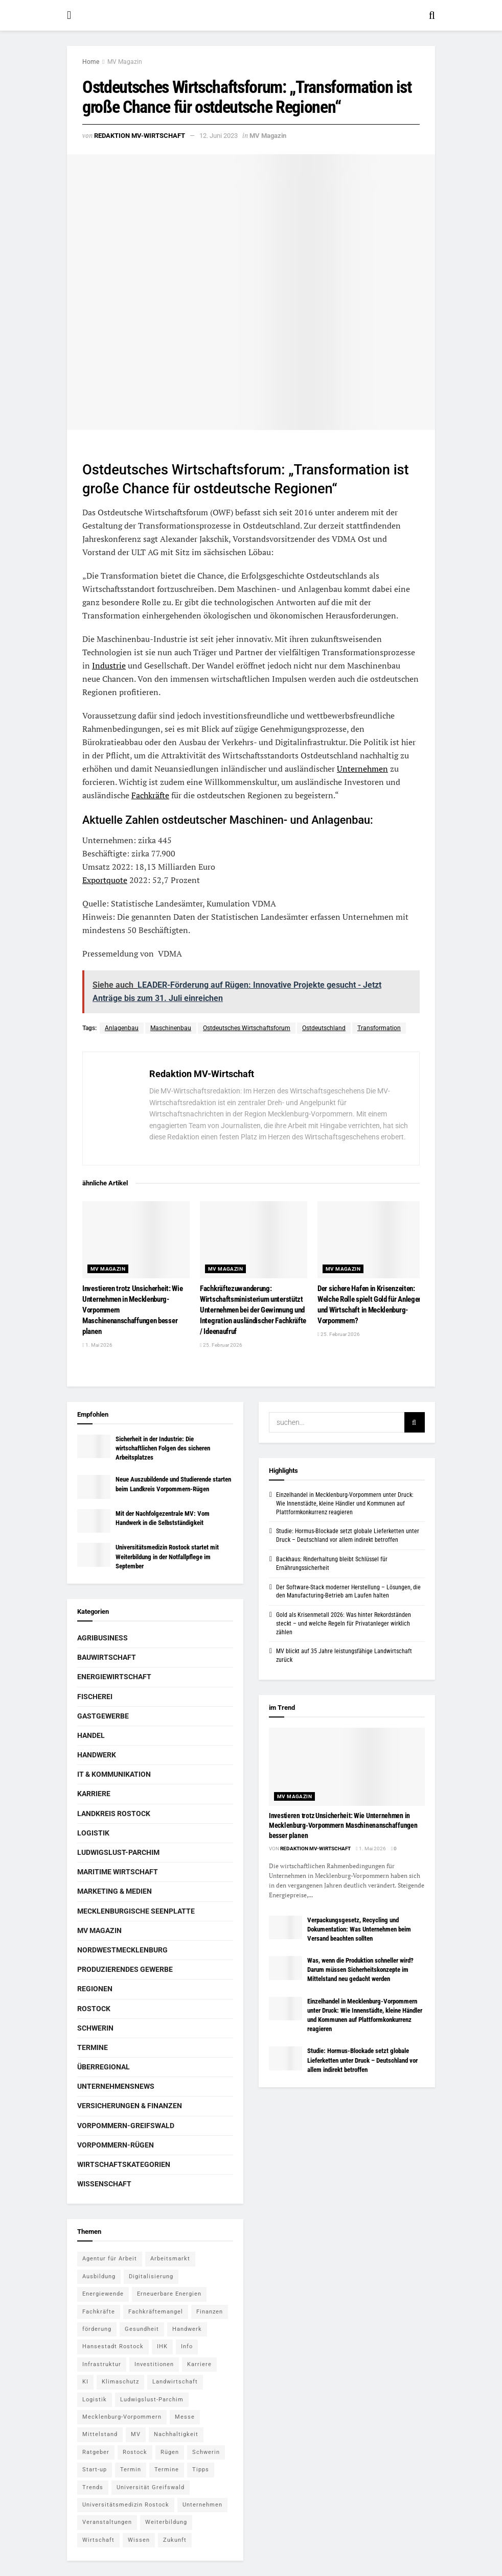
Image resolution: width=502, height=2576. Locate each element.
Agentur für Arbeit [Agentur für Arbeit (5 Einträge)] (109, 2258)
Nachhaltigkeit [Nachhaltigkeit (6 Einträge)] (176, 2434)
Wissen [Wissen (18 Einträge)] (139, 2540)
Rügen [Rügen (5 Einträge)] (170, 2452)
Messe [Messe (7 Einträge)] (185, 2417)
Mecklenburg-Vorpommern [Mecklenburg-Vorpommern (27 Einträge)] (122, 2417)
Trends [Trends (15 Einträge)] (92, 2487)
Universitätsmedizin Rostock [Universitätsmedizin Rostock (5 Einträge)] (125, 2504)
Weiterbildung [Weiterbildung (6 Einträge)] (166, 2522)
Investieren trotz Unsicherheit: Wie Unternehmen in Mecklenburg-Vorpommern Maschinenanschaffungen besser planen (343, 1825)
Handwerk (96, 1755)
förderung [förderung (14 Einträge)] (96, 2329)
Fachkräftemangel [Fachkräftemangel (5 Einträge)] (155, 2311)
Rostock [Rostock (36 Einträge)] (135, 2452)
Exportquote (104, 880)
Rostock (93, 2009)
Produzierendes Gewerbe (125, 1969)
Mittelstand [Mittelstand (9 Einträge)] (100, 2434)
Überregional (103, 2067)
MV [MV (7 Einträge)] (136, 2434)
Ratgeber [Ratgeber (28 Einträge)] (95, 2452)
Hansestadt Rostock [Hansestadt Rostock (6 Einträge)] (113, 2346)
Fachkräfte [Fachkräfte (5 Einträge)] (98, 2311)
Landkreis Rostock (113, 1813)
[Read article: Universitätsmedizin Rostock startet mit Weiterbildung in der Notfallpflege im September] (93, 1554)
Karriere (93, 1794)
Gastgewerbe (103, 1716)
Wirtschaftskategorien (123, 2164)
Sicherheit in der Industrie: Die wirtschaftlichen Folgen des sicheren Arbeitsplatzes (163, 1448)
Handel (91, 1735)
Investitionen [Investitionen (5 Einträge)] (154, 2364)
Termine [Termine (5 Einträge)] (166, 2469)
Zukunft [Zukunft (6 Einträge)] (175, 2540)
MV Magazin (124, 61)
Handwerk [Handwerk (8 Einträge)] (187, 2329)
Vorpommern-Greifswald (125, 2125)
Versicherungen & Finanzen (129, 2106)
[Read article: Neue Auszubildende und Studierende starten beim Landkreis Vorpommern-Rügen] (93, 1486)
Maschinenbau (170, 1028)
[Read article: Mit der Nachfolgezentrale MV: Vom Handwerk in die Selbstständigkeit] (93, 1521)
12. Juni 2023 (218, 135)
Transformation (379, 1028)
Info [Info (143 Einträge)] (187, 2346)
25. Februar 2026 (221, 1345)
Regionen (94, 1989)
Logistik (93, 1833)
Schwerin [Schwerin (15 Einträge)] (206, 2452)
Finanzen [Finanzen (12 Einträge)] (209, 2311)
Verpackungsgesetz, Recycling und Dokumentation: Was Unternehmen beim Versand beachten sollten (359, 1929)
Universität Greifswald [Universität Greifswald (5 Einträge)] (151, 2487)
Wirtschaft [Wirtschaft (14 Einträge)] (98, 2540)
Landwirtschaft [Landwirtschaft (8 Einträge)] (175, 2381)
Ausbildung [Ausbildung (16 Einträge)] (99, 2276)
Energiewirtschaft (114, 1677)
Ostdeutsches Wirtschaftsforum (246, 1028)
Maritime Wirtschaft (117, 1872)
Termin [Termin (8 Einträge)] (130, 2469)
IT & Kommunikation (114, 1774)
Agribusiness (102, 1638)
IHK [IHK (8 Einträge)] (162, 2346)
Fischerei (94, 1696)
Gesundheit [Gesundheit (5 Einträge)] (142, 2329)
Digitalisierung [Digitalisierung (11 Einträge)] (151, 2276)
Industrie (109, 665)
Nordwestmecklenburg (122, 1950)
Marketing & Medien (114, 1891)
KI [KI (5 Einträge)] (85, 2381)
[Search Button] (432, 15)
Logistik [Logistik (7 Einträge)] (94, 2399)
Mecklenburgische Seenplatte (136, 1911)
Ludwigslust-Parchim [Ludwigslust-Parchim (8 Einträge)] (152, 2399)
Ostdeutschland (324, 1028)
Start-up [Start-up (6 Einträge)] (94, 2469)
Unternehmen (362, 768)
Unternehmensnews (115, 2086)
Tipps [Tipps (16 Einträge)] (200, 2469)
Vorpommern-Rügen (115, 2145)
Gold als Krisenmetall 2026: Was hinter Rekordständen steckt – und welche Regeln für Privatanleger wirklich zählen (343, 1623)
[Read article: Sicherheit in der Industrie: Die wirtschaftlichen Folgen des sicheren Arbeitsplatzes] (93, 1446)
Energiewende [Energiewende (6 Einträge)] (103, 2294)
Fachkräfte (150, 795)
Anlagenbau (122, 1028)
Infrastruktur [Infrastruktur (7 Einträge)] (101, 2364)
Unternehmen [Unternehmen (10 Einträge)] (202, 2504)
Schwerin (95, 2028)
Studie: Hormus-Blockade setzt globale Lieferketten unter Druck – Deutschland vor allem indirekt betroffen (362, 2060)
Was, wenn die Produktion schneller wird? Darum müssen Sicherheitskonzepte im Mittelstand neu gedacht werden (360, 1970)
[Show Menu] (69, 15)
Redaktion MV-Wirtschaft (139, 135)
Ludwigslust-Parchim (118, 1852)
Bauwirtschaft (106, 1657)
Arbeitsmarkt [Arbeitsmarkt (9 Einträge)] (170, 2258)
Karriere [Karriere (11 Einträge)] (199, 2364)
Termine (92, 2047)
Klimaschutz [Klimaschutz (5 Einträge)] (120, 2381)
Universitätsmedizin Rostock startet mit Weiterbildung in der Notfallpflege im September (167, 1556)
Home (90, 61)
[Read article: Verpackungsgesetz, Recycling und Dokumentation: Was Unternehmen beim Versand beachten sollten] (285, 1927)
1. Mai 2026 (97, 1345)
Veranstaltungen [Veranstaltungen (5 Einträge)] (107, 2522)
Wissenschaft (104, 2184)
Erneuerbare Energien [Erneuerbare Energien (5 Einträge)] (169, 2294)
